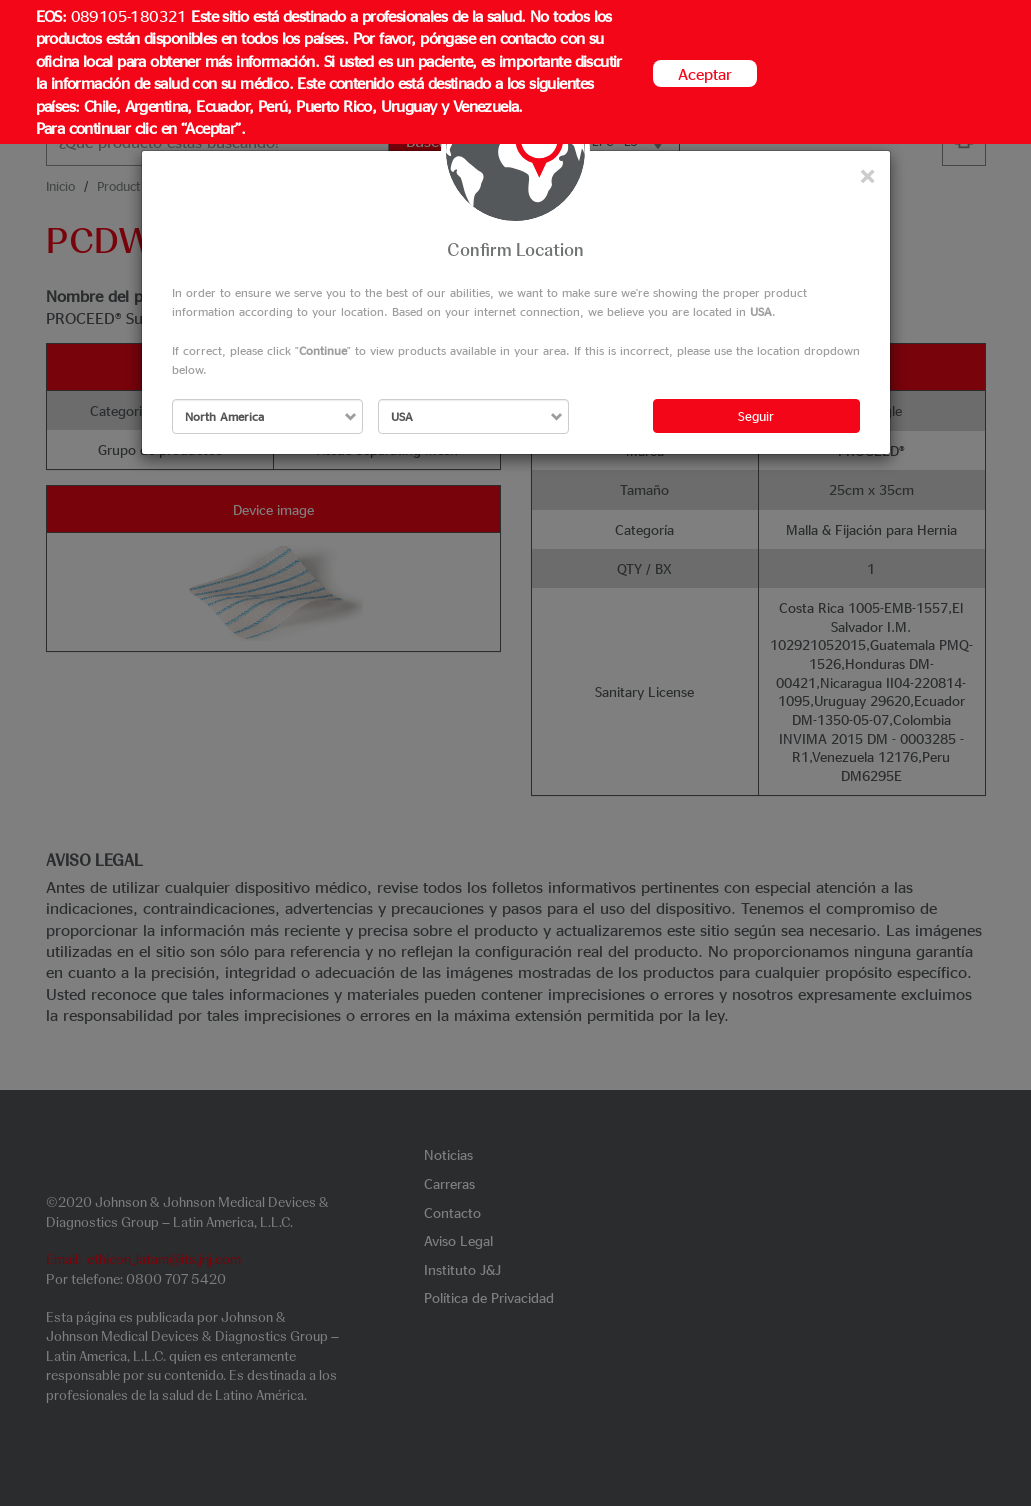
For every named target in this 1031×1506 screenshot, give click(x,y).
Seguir (756, 415)
